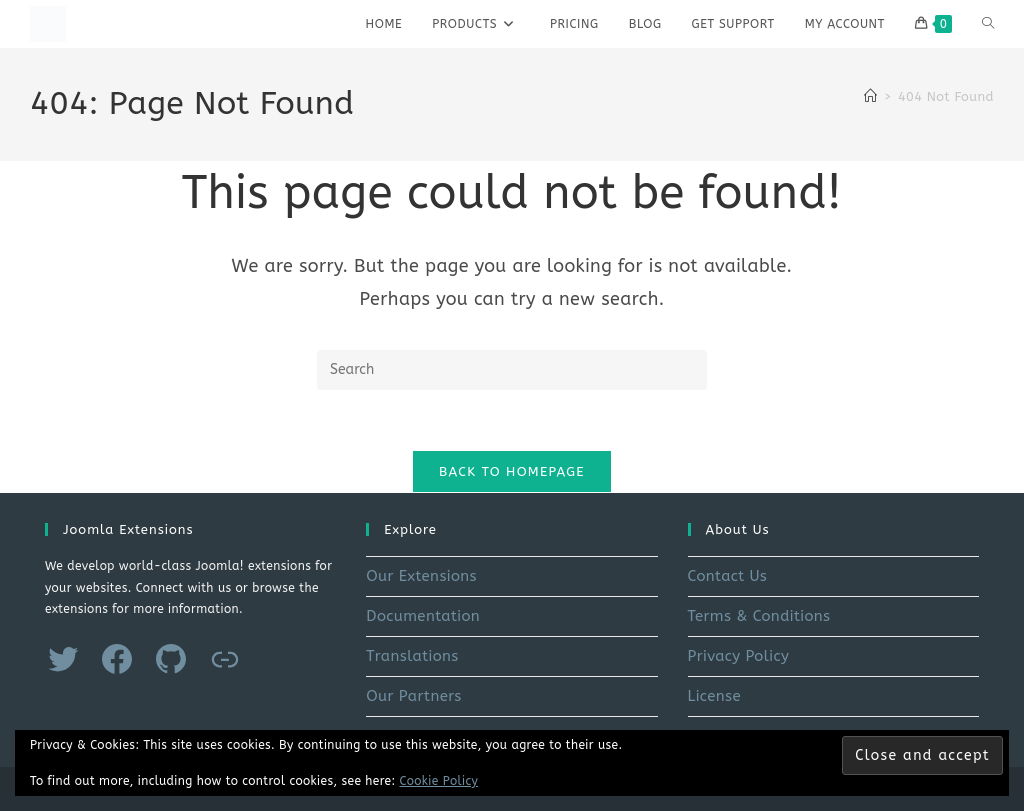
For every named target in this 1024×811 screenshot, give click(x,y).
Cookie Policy (439, 781)
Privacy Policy (739, 656)
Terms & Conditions (759, 616)
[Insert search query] (512, 370)
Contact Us (728, 576)
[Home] (870, 96)
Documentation (423, 616)
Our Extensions (421, 576)
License (714, 696)
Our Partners (413, 696)
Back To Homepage (512, 471)
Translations (412, 656)
